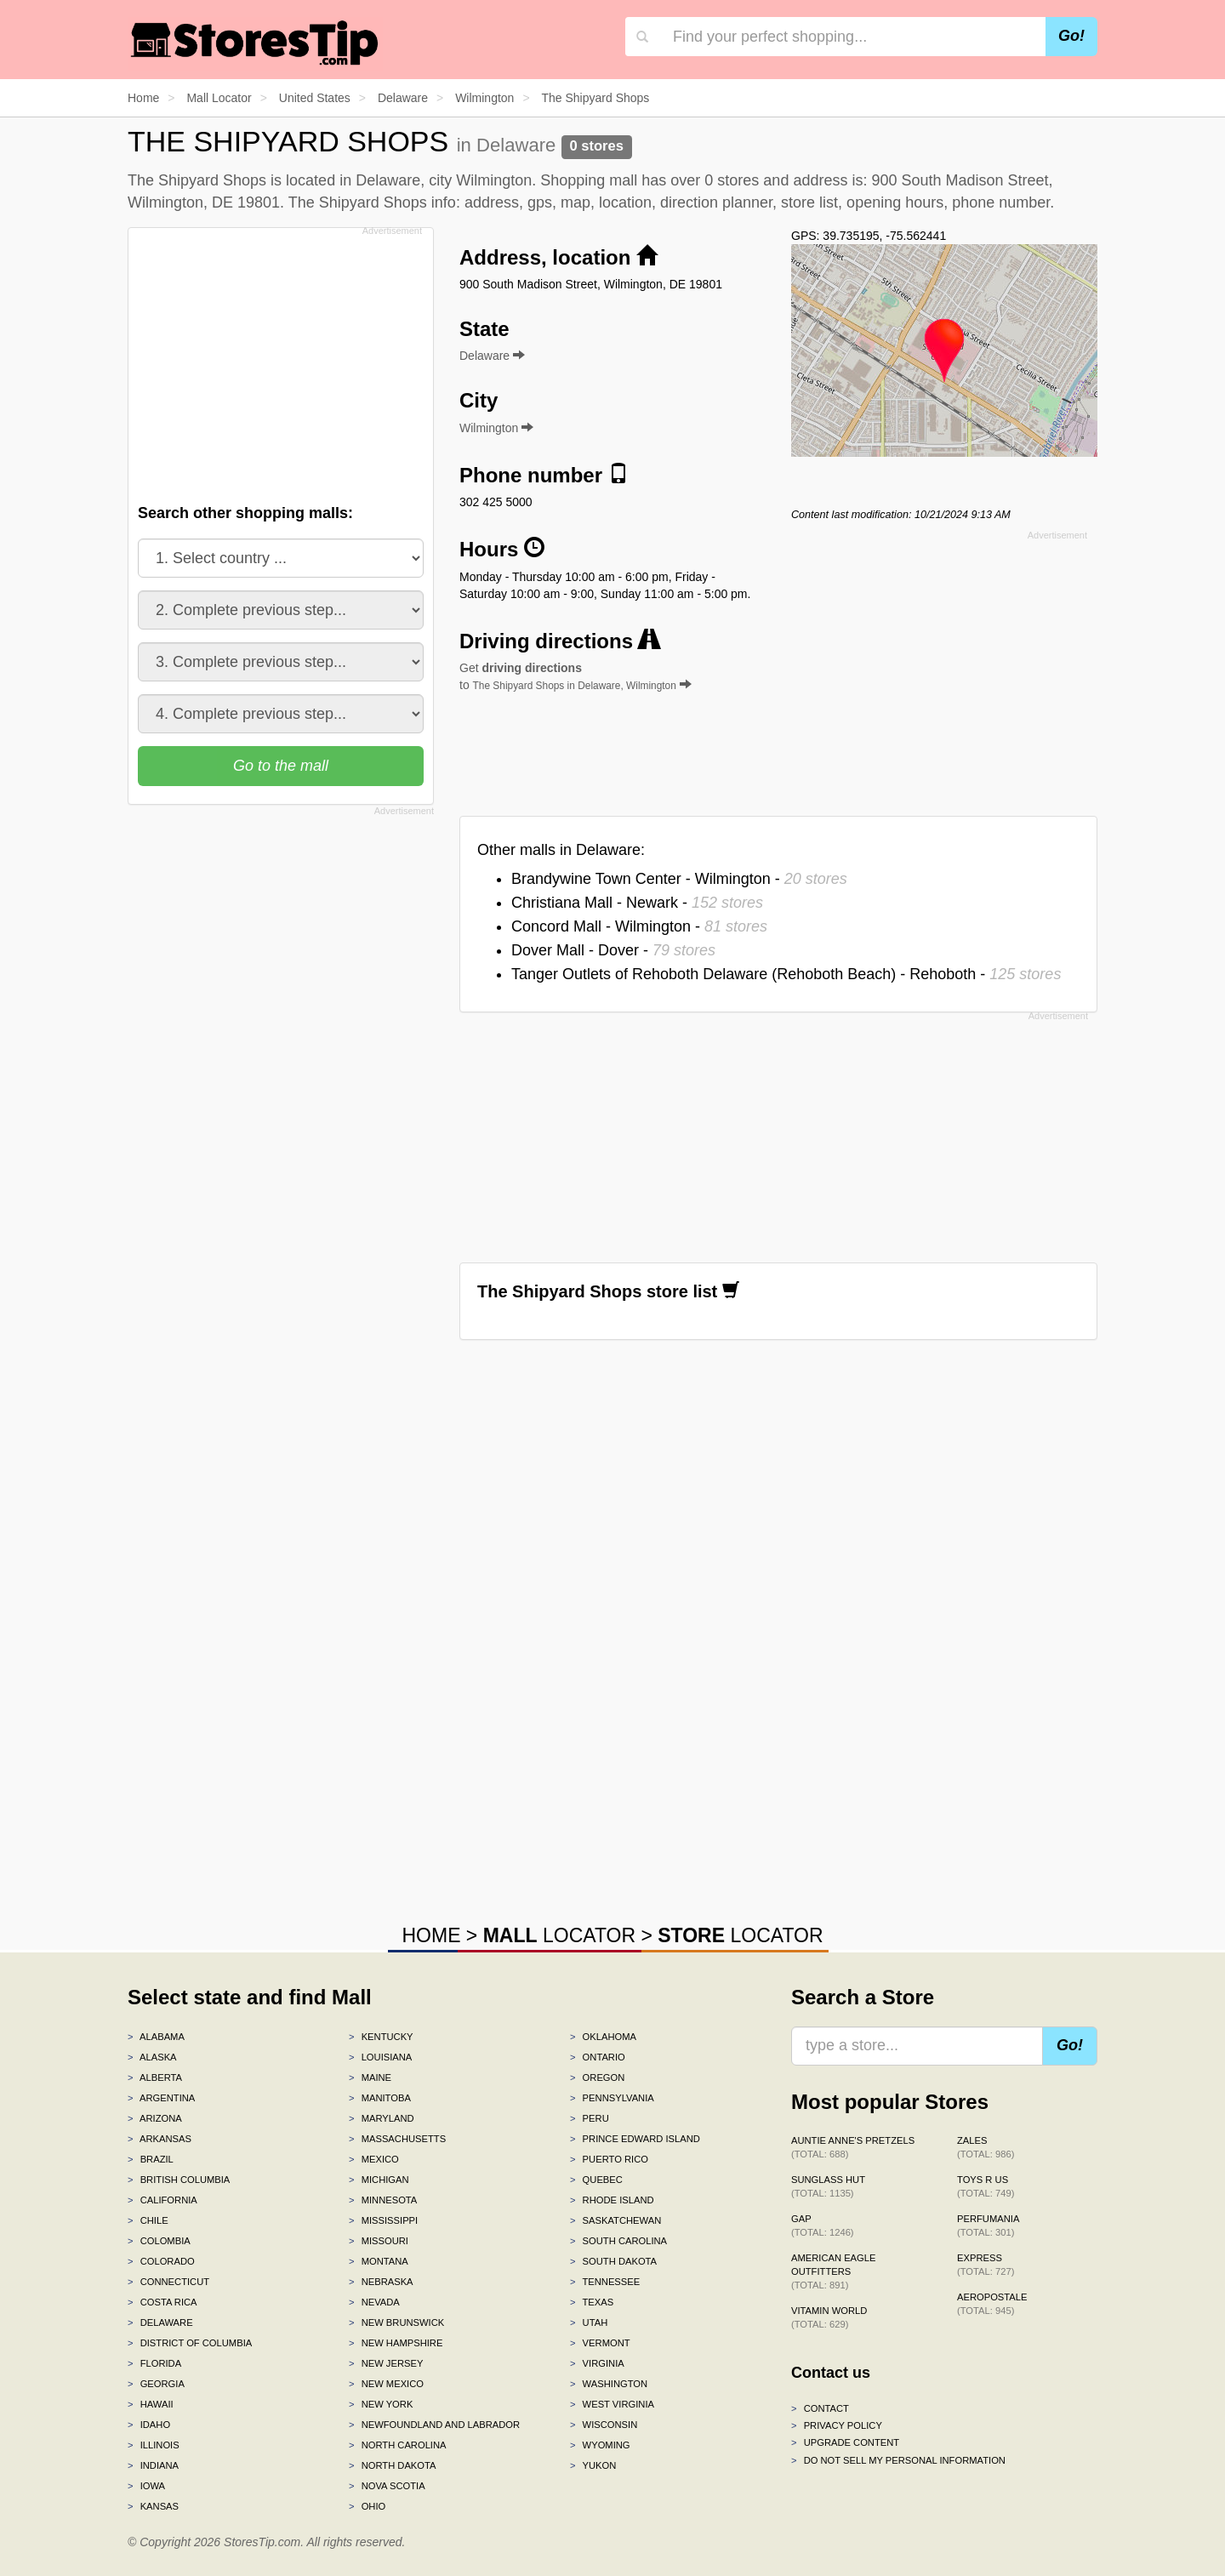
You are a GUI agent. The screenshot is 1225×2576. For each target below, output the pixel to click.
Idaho (149, 2424)
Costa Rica (162, 2302)
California (162, 2200)
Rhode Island (612, 2200)
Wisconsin (603, 2424)
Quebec (596, 2179)
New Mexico (386, 2384)
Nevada (374, 2302)
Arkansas (159, 2139)
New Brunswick (396, 2322)
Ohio (367, 2506)
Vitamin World (829, 2317)
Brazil (151, 2159)
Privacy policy (836, 2425)
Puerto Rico (609, 2159)
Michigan (379, 2179)
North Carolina (398, 2445)
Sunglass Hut (828, 2186)
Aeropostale (992, 2304)
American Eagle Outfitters (833, 2271)
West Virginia (612, 2404)
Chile (148, 2220)
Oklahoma (603, 2037)
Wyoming (600, 2445)
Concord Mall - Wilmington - (639, 926)
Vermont (600, 2343)
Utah (588, 2322)
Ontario (597, 2057)
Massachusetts (397, 2139)
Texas (591, 2302)
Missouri (378, 2241)
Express (985, 2265)
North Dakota (392, 2465)
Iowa (146, 2486)
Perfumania (988, 2225)
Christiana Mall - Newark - (637, 902)
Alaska (152, 2057)
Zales (985, 2147)
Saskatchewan (615, 2220)
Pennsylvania (612, 2098)
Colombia (159, 2241)
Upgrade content (845, 2442)
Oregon (597, 2077)
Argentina (161, 2098)
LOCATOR (559, 1935)
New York (381, 2404)
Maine (370, 2077)
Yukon (593, 2465)
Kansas (153, 2506)
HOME (431, 1935)
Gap (822, 2225)
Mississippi (383, 2220)
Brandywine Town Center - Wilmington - (679, 878)
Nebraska (381, 2282)
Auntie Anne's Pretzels (852, 2147)
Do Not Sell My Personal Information (898, 2460)
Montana (378, 2261)
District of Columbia (190, 2343)
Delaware (160, 2322)
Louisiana (380, 2057)
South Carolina (618, 2241)
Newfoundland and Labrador (434, 2424)
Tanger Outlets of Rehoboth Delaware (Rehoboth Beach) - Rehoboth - (786, 974)
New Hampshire (395, 2343)
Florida (154, 2363)
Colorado (161, 2261)
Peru (589, 2118)
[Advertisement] (279, 361)
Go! (1071, 35)
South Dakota (613, 2261)
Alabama (156, 2037)
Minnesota (383, 2200)
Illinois (153, 2445)
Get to (575, 676)
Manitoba (380, 2098)
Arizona (155, 2118)
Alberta (155, 2077)
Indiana (153, 2465)
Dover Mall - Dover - (613, 950)
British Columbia (179, 2179)
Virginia (597, 2363)
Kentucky (381, 2037)
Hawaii (151, 2404)
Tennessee (605, 2282)
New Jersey (386, 2363)
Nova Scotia (387, 2486)
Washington (608, 2384)
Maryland (381, 2118)
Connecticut (168, 2282)
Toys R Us (985, 2186)
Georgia (156, 2384)
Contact (820, 2408)
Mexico (374, 2159)
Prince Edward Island (635, 2139)
